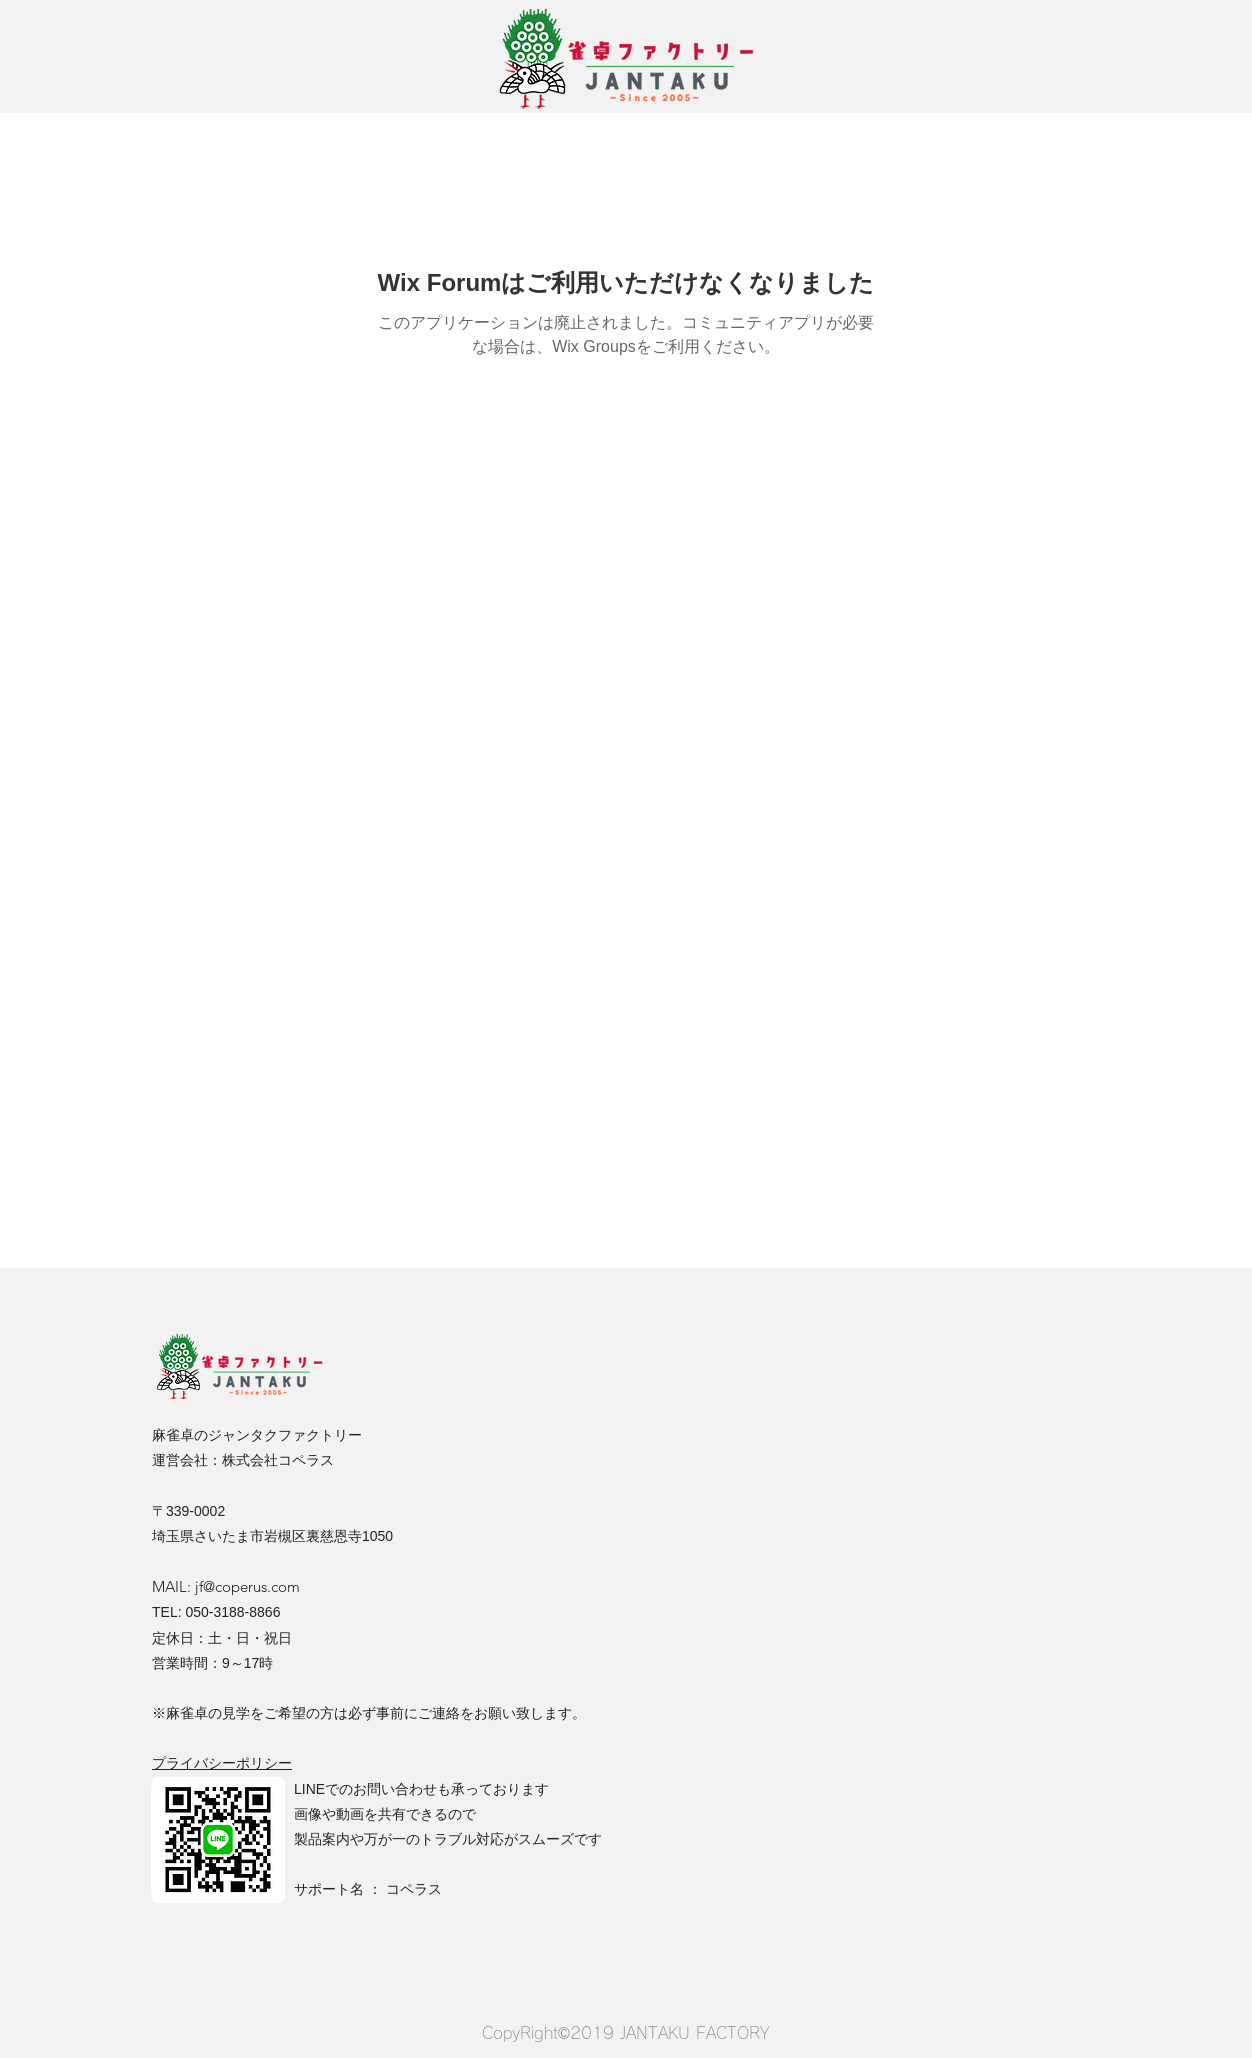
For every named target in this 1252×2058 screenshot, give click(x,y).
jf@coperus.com (247, 1586)
